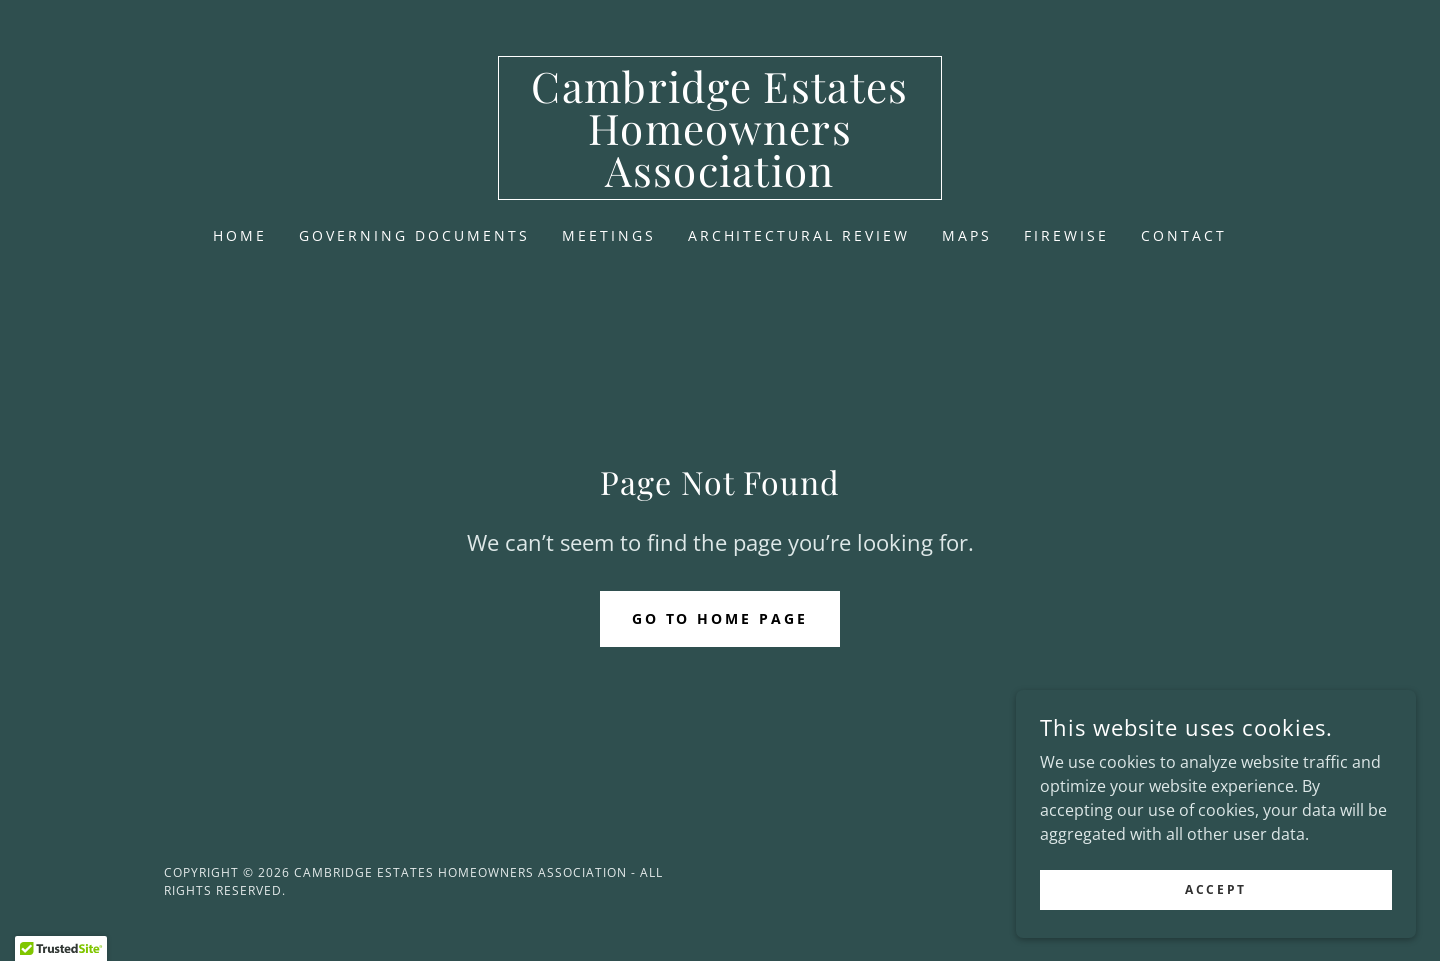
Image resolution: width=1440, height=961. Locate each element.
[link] (720, 181)
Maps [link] (967, 235)
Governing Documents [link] (414, 235)
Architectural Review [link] (799, 235)
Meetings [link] (609, 235)
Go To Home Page (720, 618)
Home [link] (240, 235)
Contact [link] (1184, 235)
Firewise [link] (1066, 235)
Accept (1215, 889)
